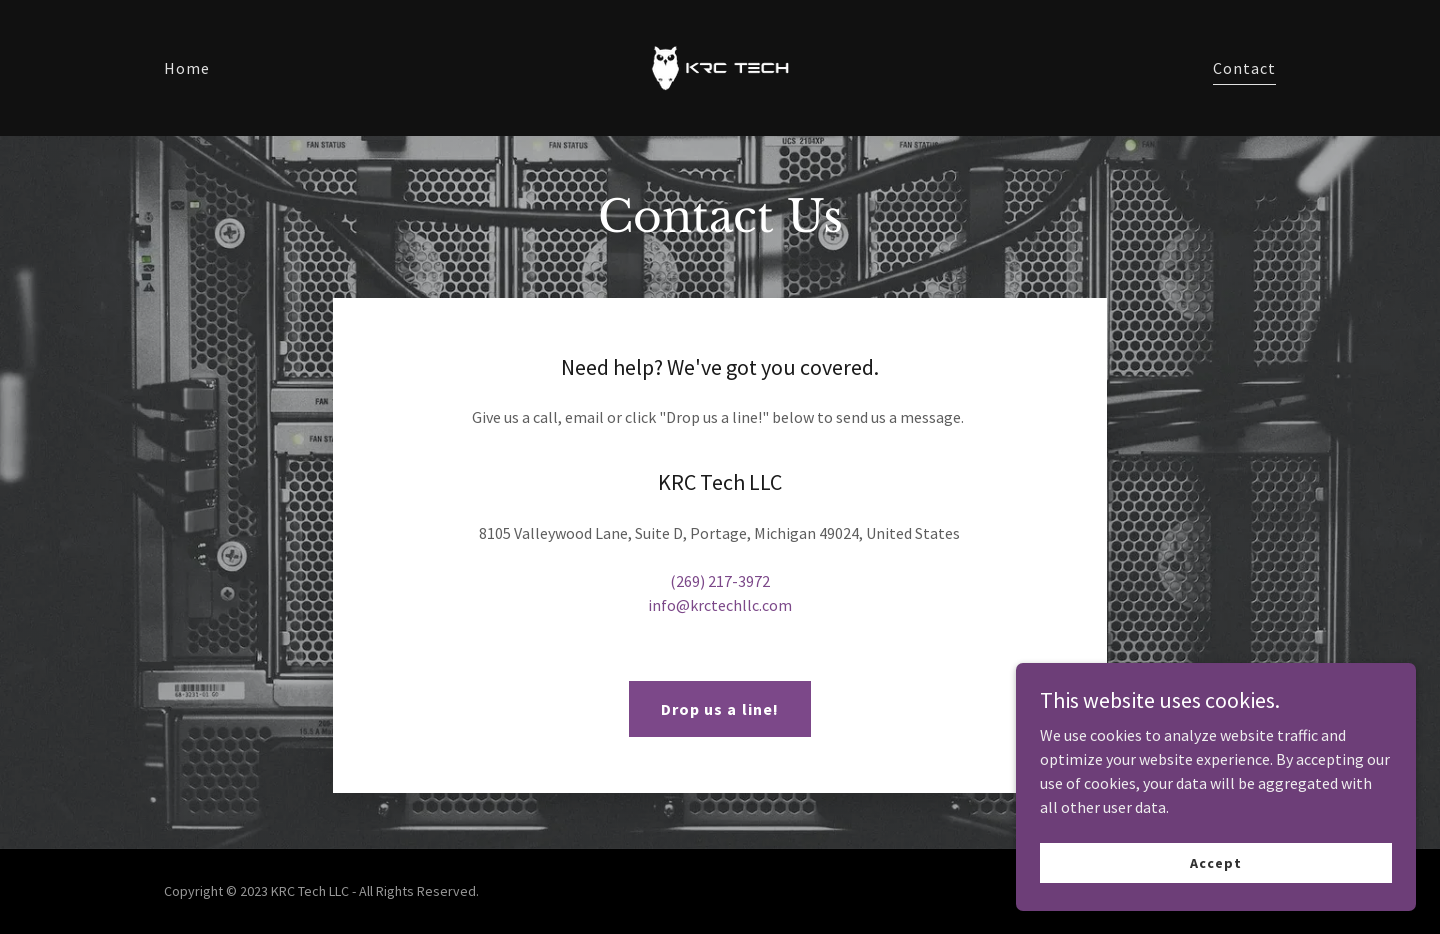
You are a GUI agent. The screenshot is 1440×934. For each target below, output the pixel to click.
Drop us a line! (719, 709)
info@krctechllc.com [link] (720, 605)
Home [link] (187, 68)
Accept (1215, 862)
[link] (720, 66)
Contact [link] (1244, 68)
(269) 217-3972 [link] (720, 581)
